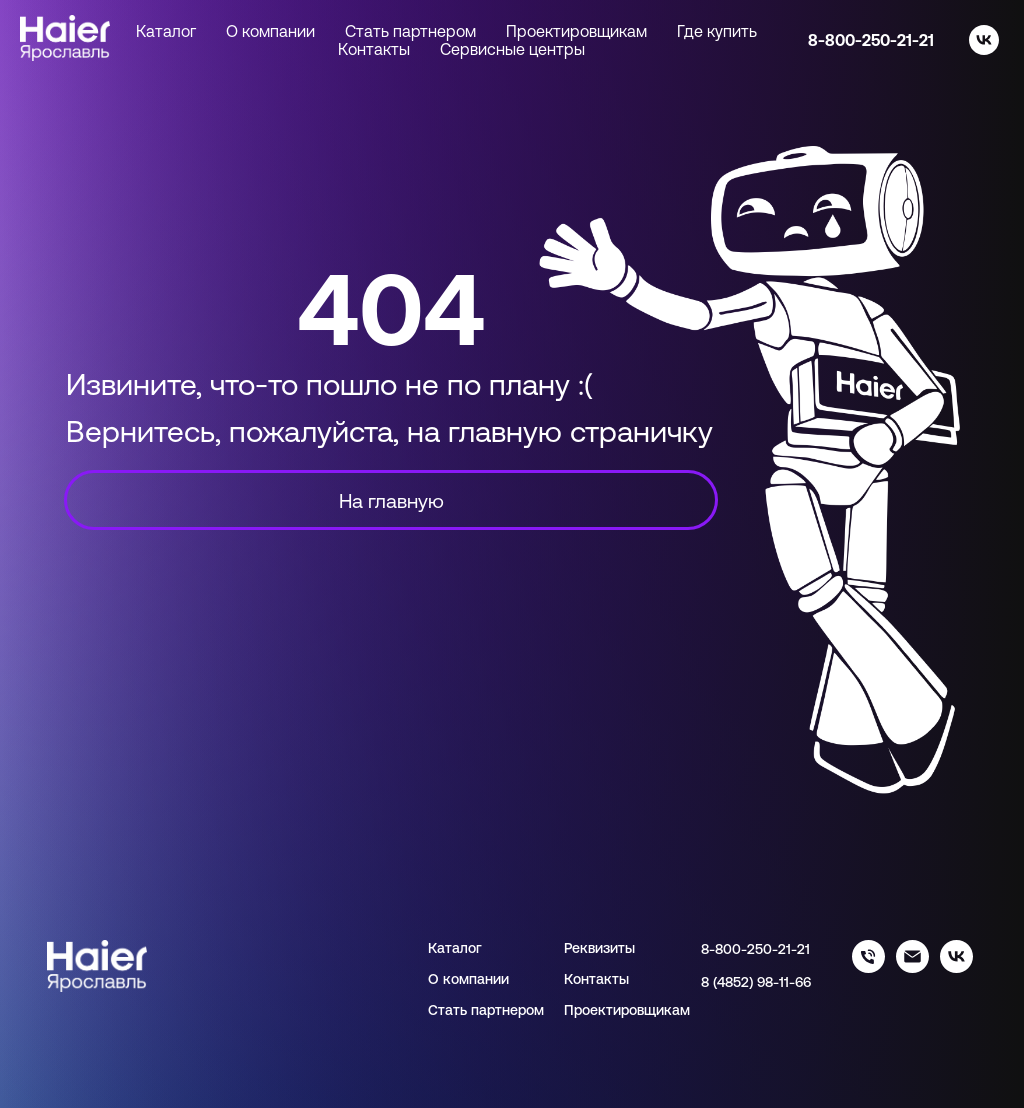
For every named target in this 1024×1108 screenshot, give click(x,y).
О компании (270, 31)
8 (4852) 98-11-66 (756, 982)
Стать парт (465, 1010)
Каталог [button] (166, 31)
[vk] (984, 40)
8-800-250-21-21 (871, 40)
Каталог (455, 948)
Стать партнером (410, 31)
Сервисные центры (512, 49)
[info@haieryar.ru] (912, 967)
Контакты (374, 49)
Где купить (717, 31)
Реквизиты (599, 948)
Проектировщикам (576, 31)
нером (523, 1010)
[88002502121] (868, 967)
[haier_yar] (956, 967)
